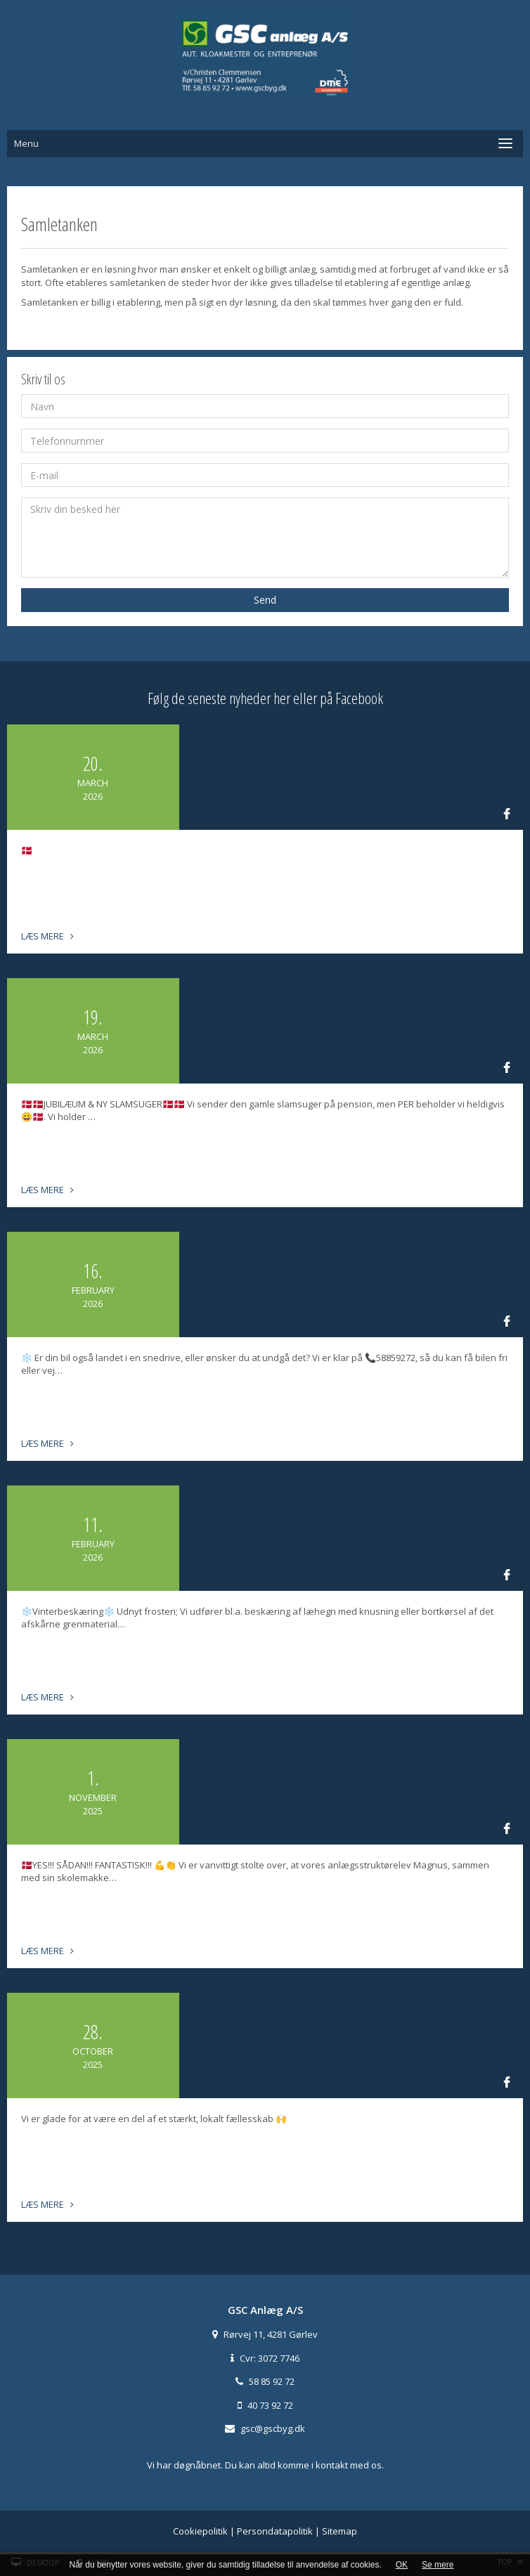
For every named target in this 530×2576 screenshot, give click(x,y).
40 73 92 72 (270, 2405)
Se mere (437, 2565)
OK (402, 2565)
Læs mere (47, 936)
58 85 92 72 (272, 2381)
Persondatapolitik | (279, 2531)
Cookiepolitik (200, 2531)
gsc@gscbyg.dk (272, 2428)
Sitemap (339, 2531)
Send (265, 599)
